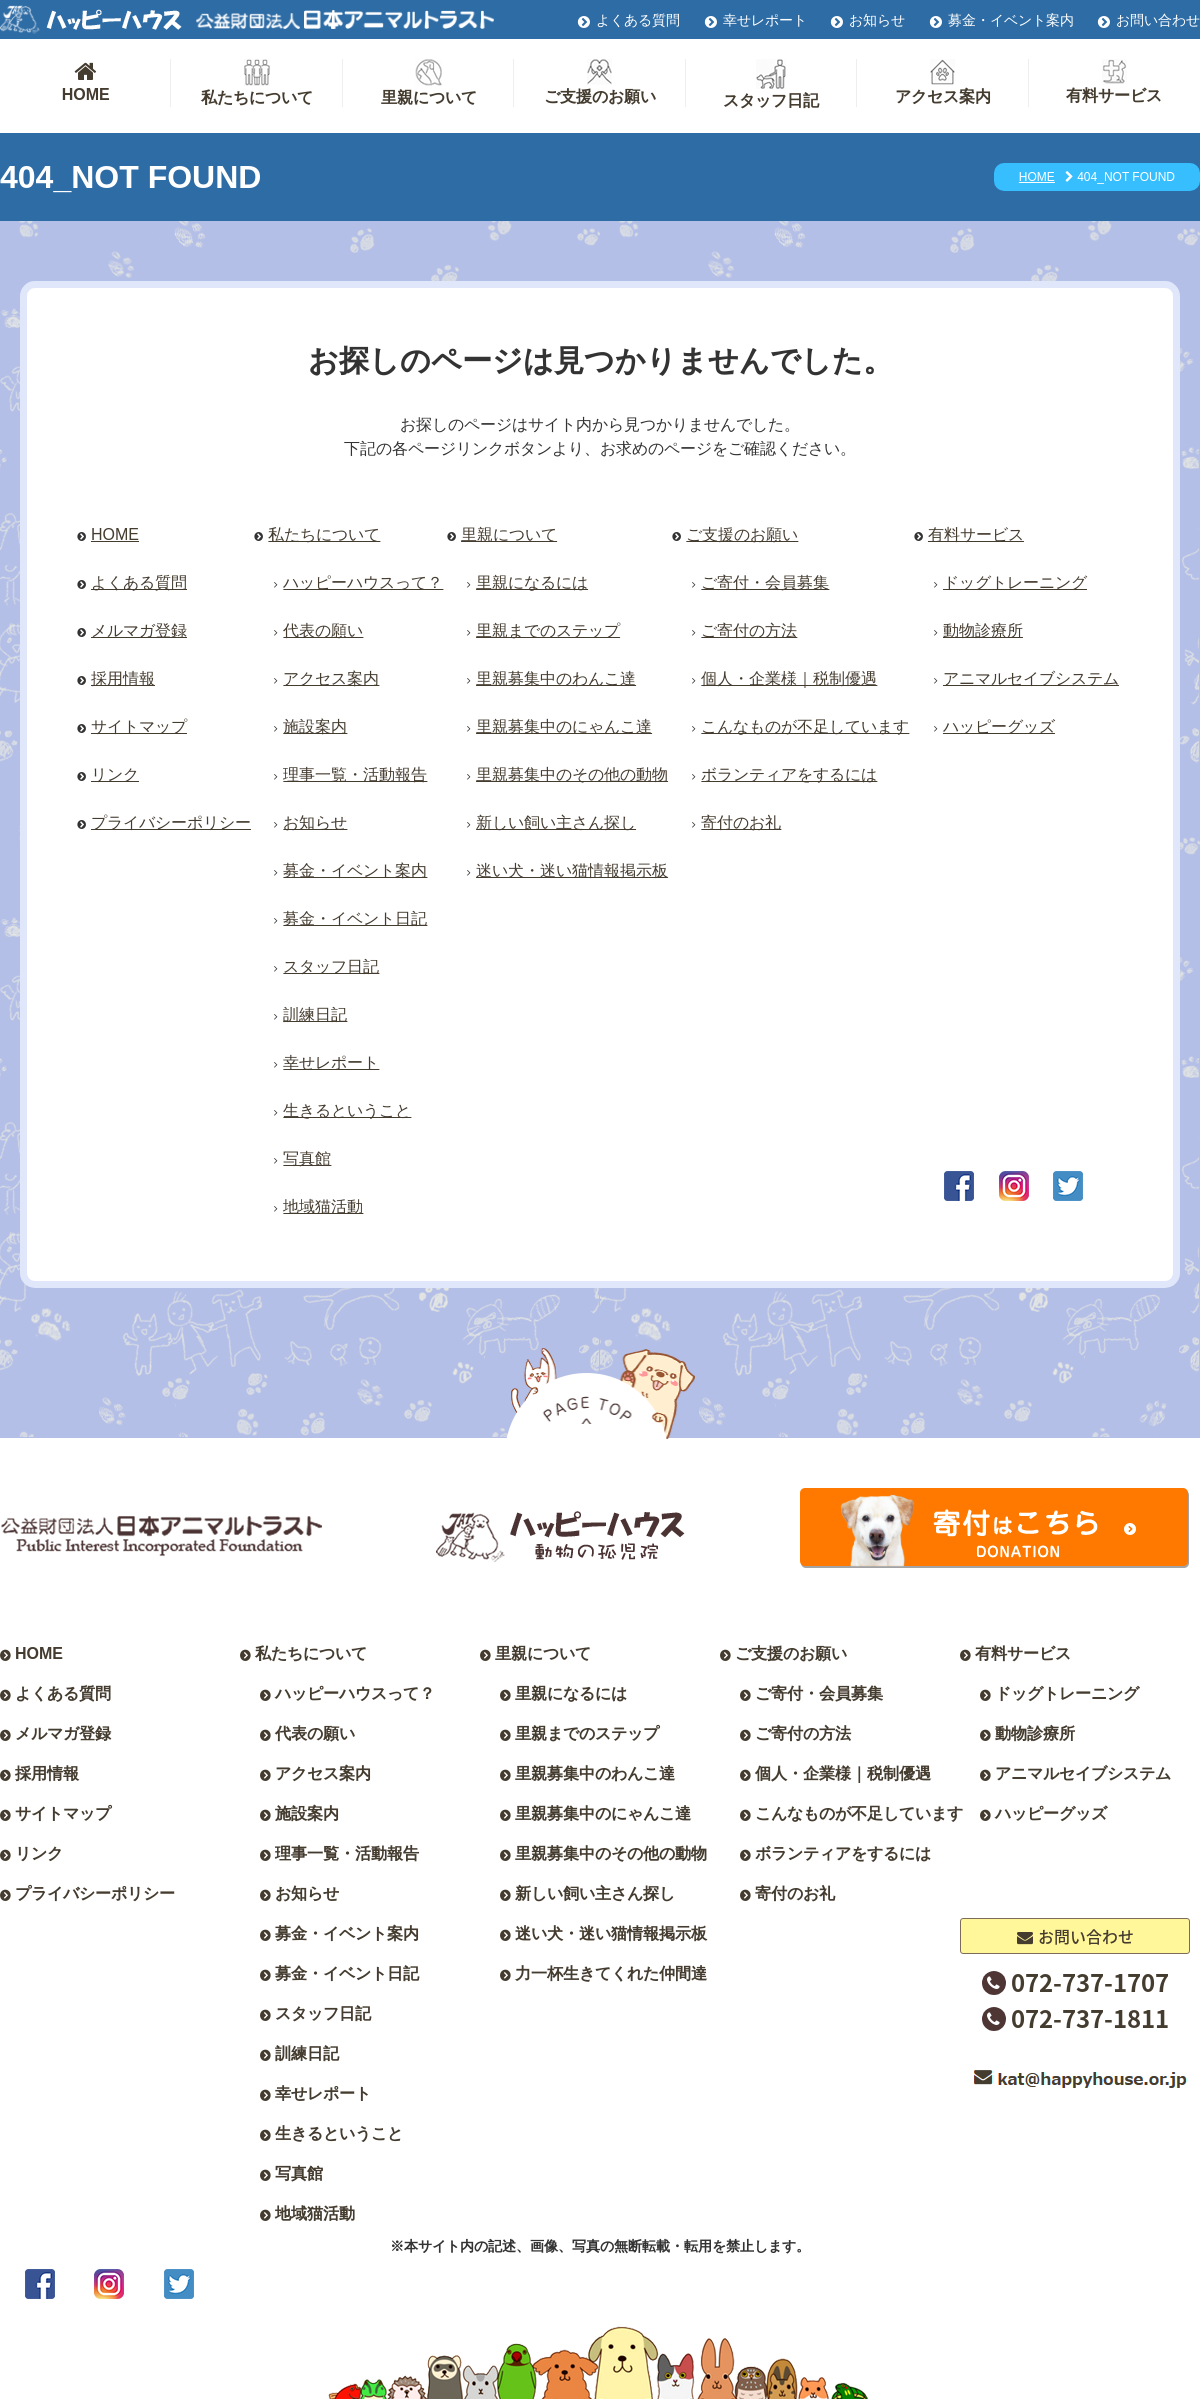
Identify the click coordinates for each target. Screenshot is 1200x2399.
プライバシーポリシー (171, 822)
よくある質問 (638, 20)
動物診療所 (983, 630)
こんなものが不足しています (805, 726)
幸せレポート (765, 20)
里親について (429, 82)
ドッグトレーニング (1015, 582)
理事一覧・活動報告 (355, 774)
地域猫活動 (323, 1206)
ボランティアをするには (789, 774)
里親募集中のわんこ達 (556, 678)
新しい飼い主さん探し (556, 822)
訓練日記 (315, 1014)
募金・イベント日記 (355, 918)
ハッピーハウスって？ (363, 582)
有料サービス (1114, 81)
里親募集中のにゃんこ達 (564, 726)
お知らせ (877, 20)
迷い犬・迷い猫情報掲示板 (572, 870)
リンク (115, 774)
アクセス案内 (943, 82)
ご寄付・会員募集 (765, 582)
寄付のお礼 (741, 822)
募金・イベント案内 (1011, 20)
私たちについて (257, 82)
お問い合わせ (1158, 20)
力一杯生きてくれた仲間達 (611, 1973)
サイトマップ (139, 726)
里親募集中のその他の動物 (572, 774)
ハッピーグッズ (999, 726)
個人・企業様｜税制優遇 (789, 678)
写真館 (307, 1158)
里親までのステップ (548, 630)
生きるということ (347, 1110)
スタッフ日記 (771, 84)
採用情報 (123, 678)
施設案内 (315, 726)
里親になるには (532, 582)
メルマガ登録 (139, 630)
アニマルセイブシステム (1031, 678)
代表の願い (323, 630)
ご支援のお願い (600, 82)
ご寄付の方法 (749, 630)
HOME (85, 81)
